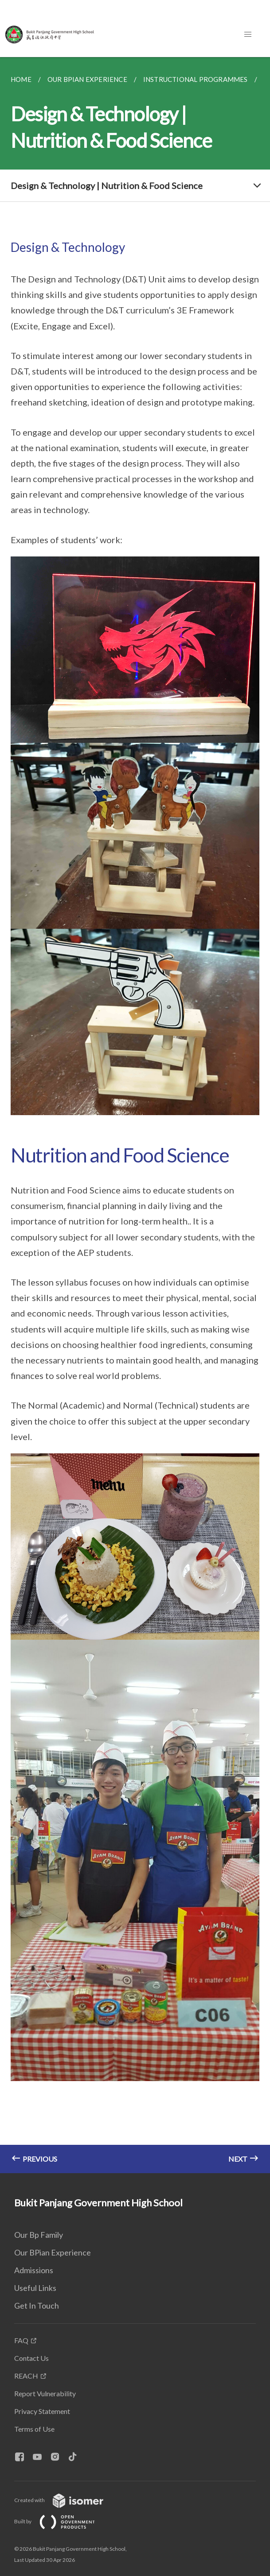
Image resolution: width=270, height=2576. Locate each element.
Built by (61, 2521)
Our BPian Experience (52, 2252)
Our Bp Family (38, 2235)
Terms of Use (34, 2429)
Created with (65, 2500)
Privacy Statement (42, 2411)
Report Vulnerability (45, 2393)
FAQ (21, 2340)
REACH (26, 2375)
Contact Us (31, 2358)
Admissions (33, 2270)
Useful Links (35, 2288)
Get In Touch (36, 2305)
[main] (135, 1115)
